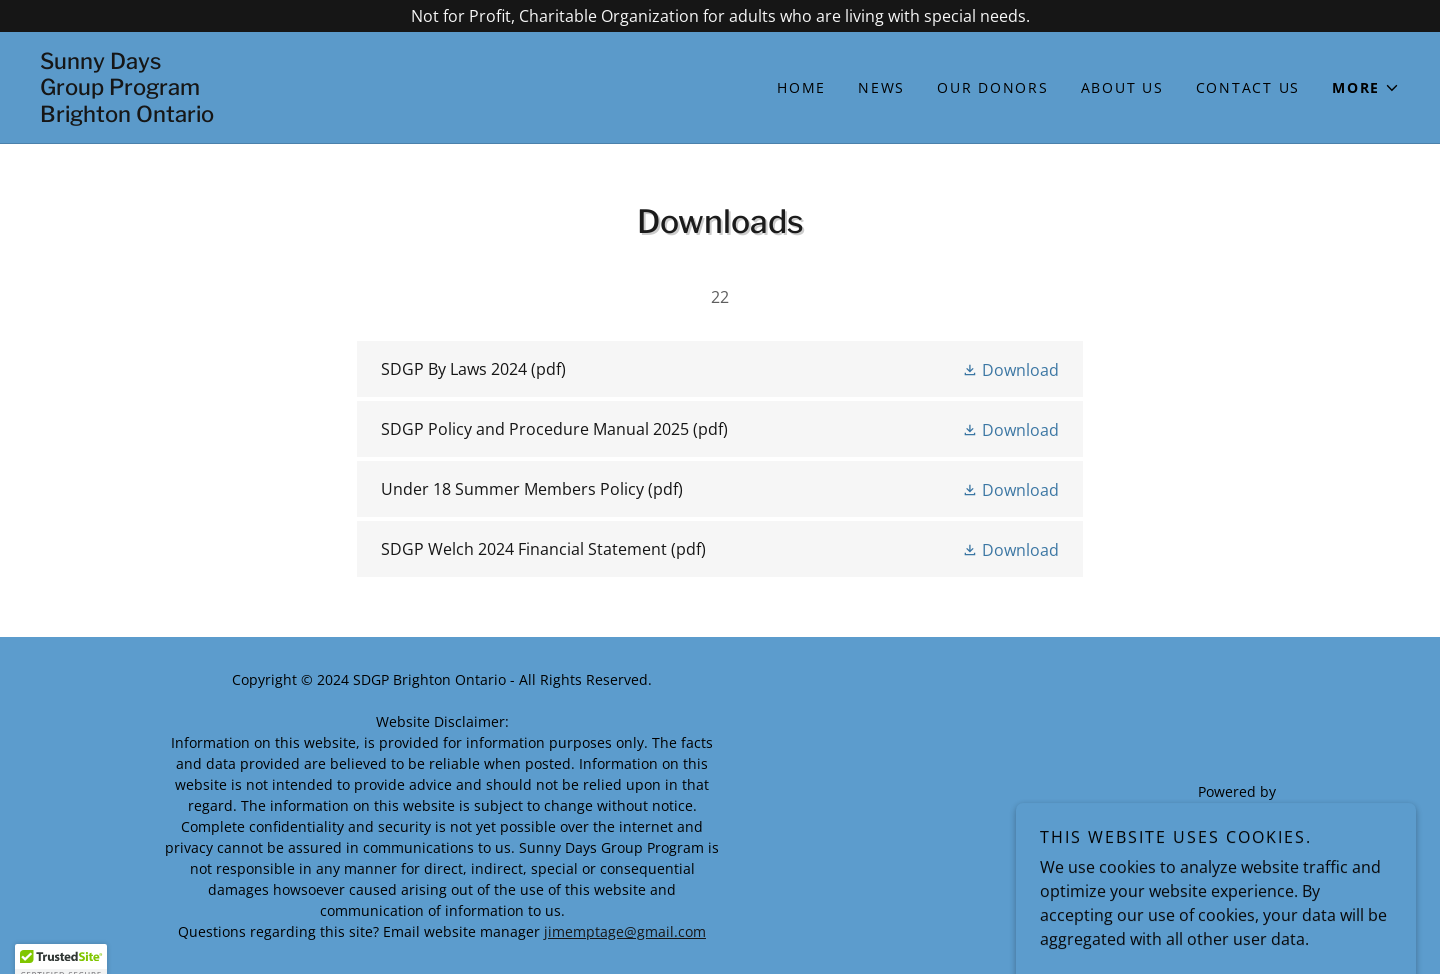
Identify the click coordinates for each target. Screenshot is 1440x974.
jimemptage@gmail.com (625, 931)
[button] (1366, 88)
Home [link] (801, 87)
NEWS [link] (881, 87)
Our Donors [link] (993, 87)
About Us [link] (1122, 87)
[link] (380, 116)
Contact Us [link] (1248, 87)
